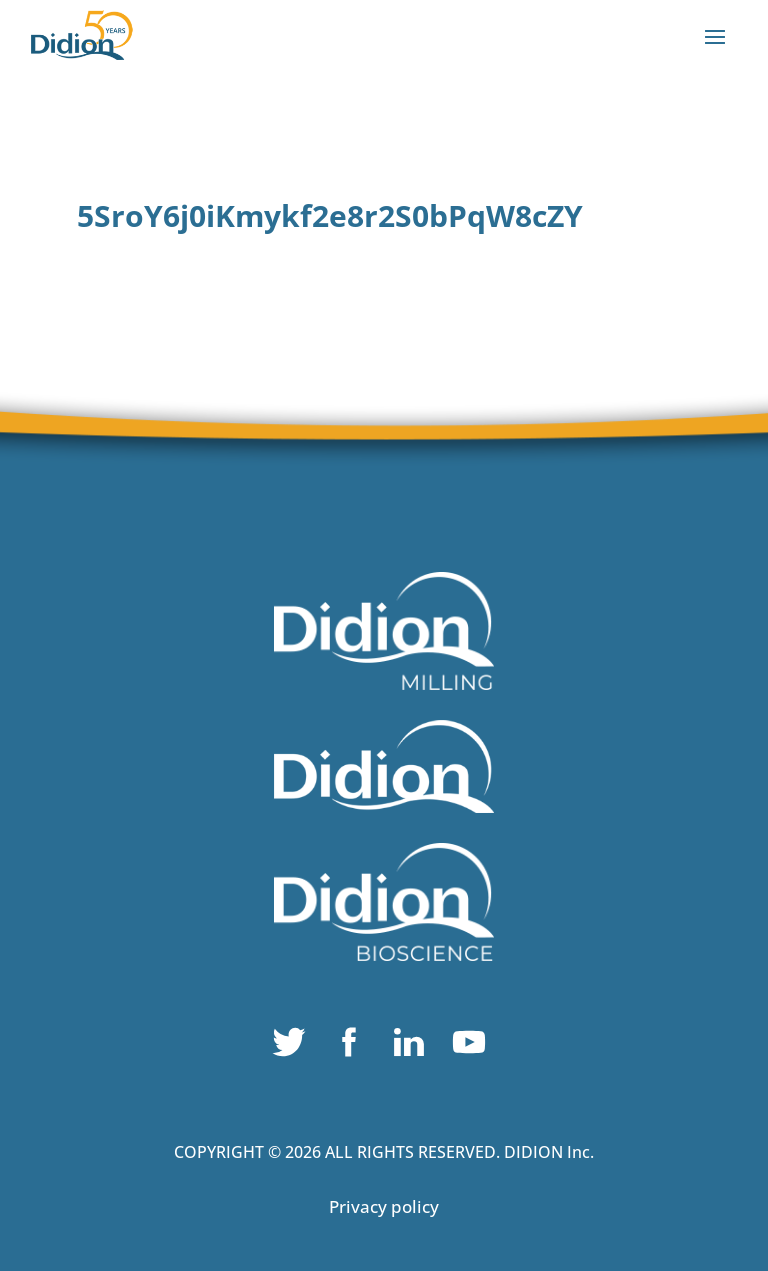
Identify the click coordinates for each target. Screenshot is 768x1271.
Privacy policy (384, 1206)
